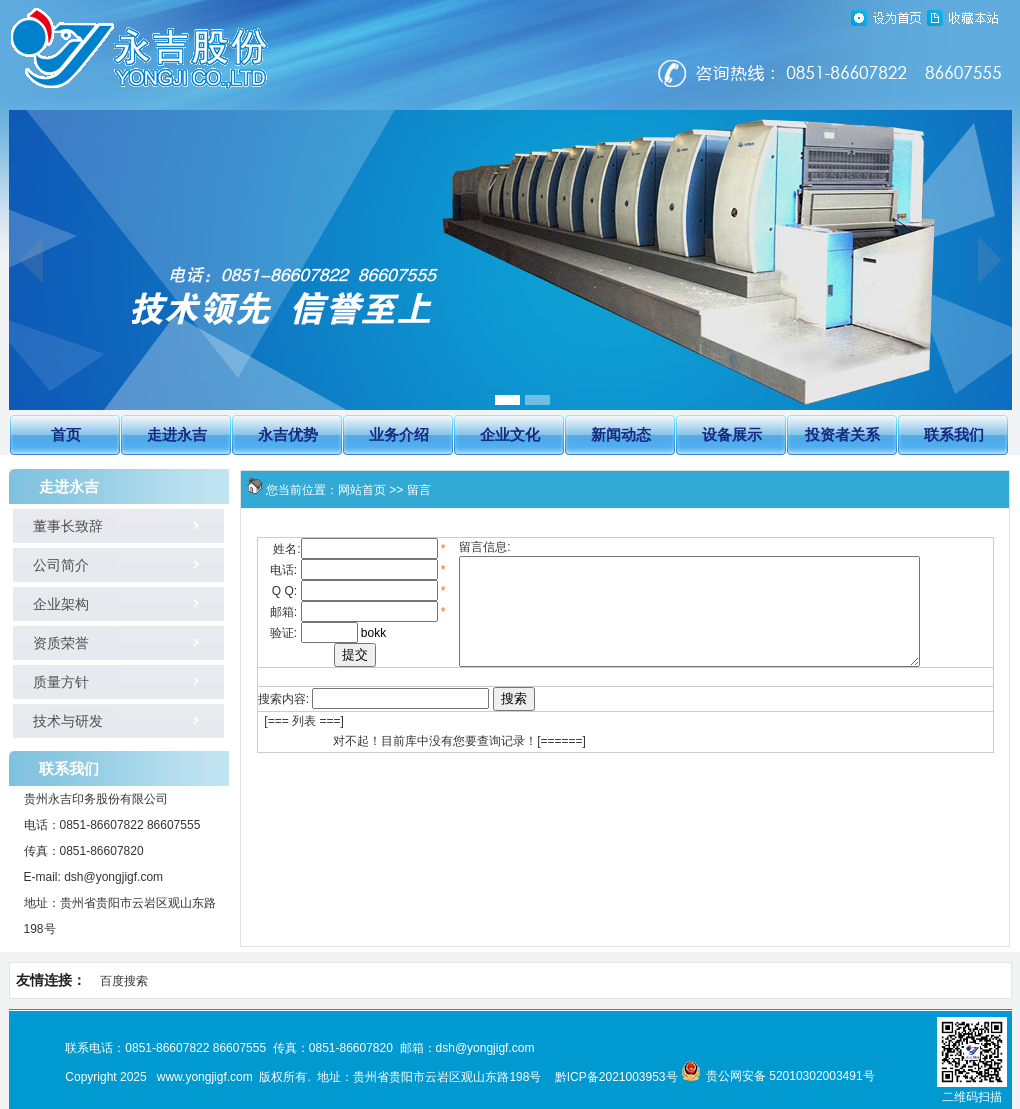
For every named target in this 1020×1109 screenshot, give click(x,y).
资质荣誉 (49, 643)
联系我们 (954, 435)
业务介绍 (399, 435)
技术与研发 (56, 721)
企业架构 (49, 604)
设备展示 (732, 435)
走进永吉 (177, 435)
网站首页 (362, 490)
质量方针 (49, 682)
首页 (66, 435)
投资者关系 (842, 435)
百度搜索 (124, 981)
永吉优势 (288, 435)
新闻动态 (621, 435)
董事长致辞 (56, 526)
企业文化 (510, 435)
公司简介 (49, 565)
